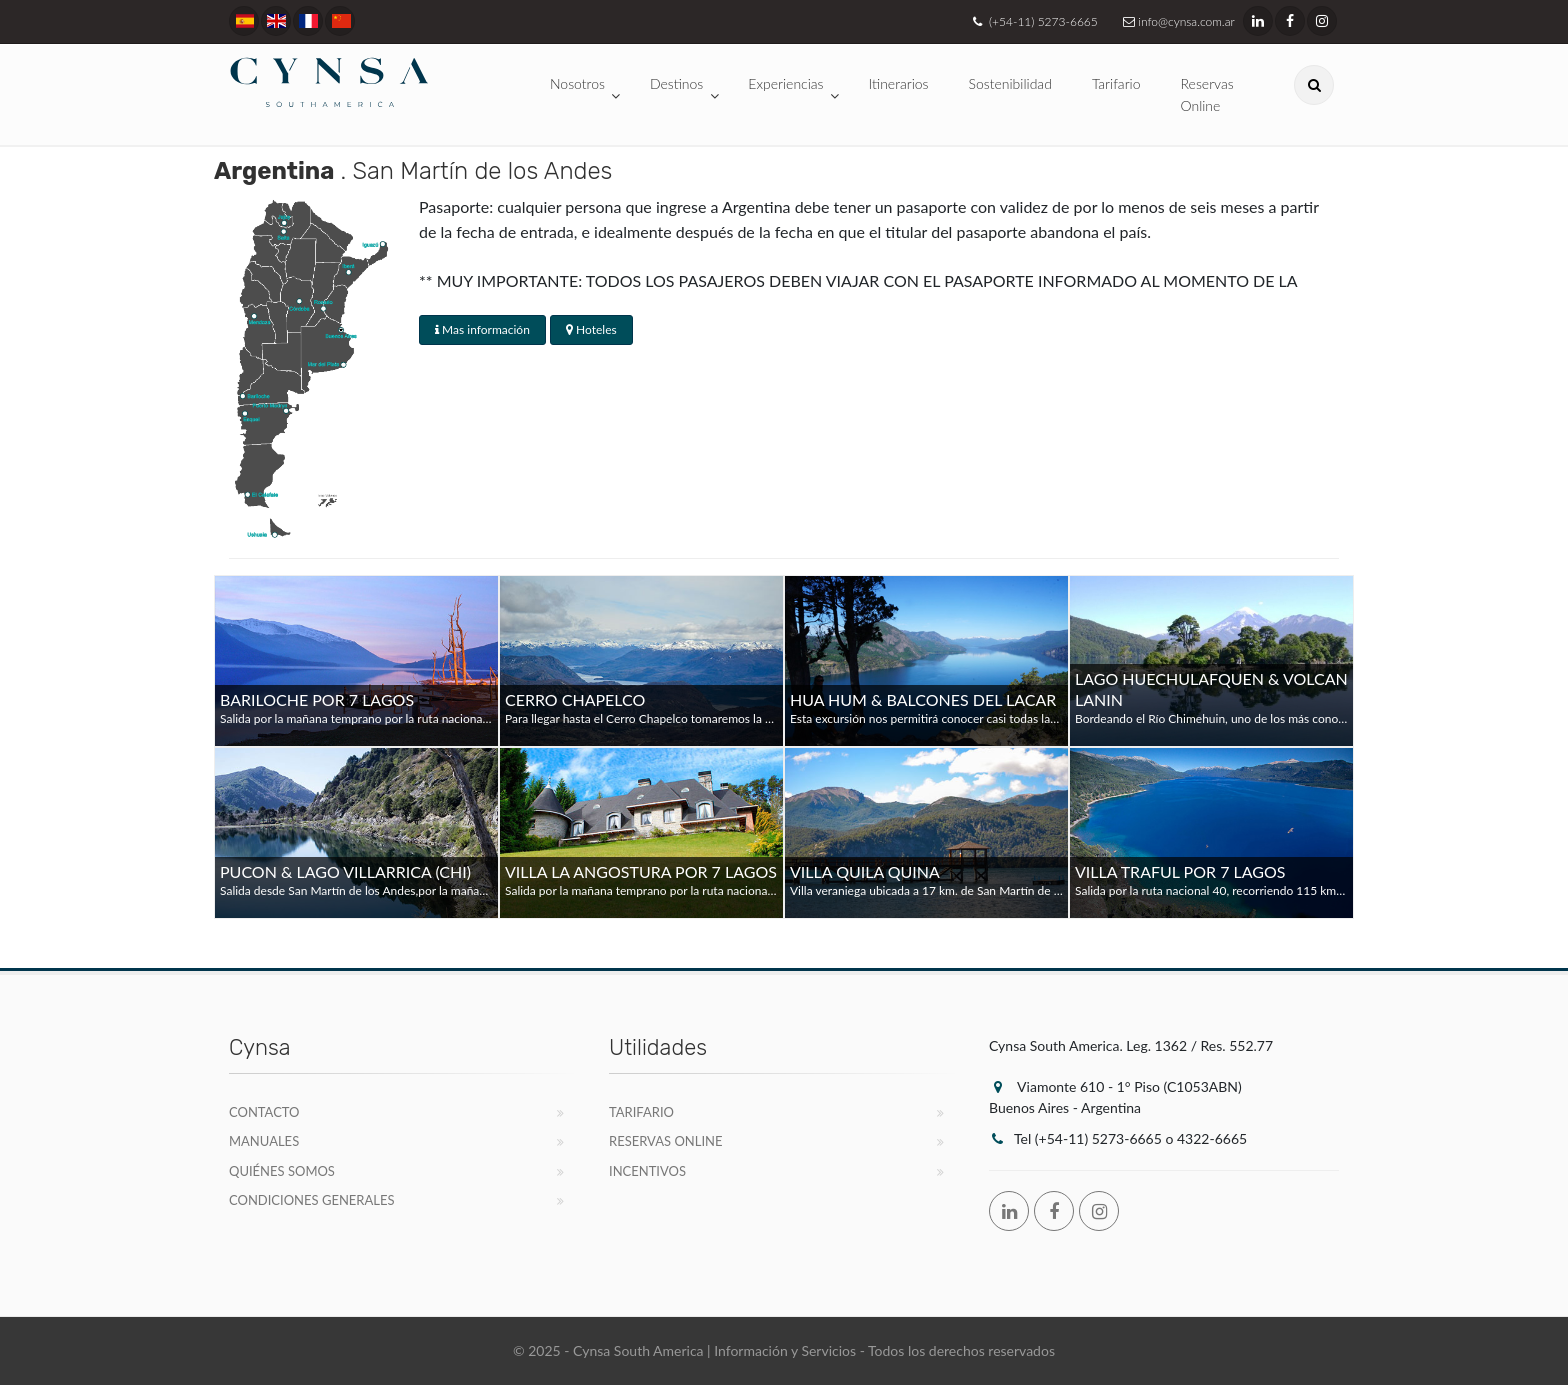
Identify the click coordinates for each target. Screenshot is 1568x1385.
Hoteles (591, 329)
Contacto (264, 1112)
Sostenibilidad (1010, 83)
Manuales (264, 1141)
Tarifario (1116, 83)
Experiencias (785, 83)
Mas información (482, 329)
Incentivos (647, 1171)
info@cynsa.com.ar (1177, 21)
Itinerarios (899, 83)
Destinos (676, 83)
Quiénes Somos (282, 1171)
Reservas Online (1207, 94)
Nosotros (577, 83)
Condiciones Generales (312, 1200)
